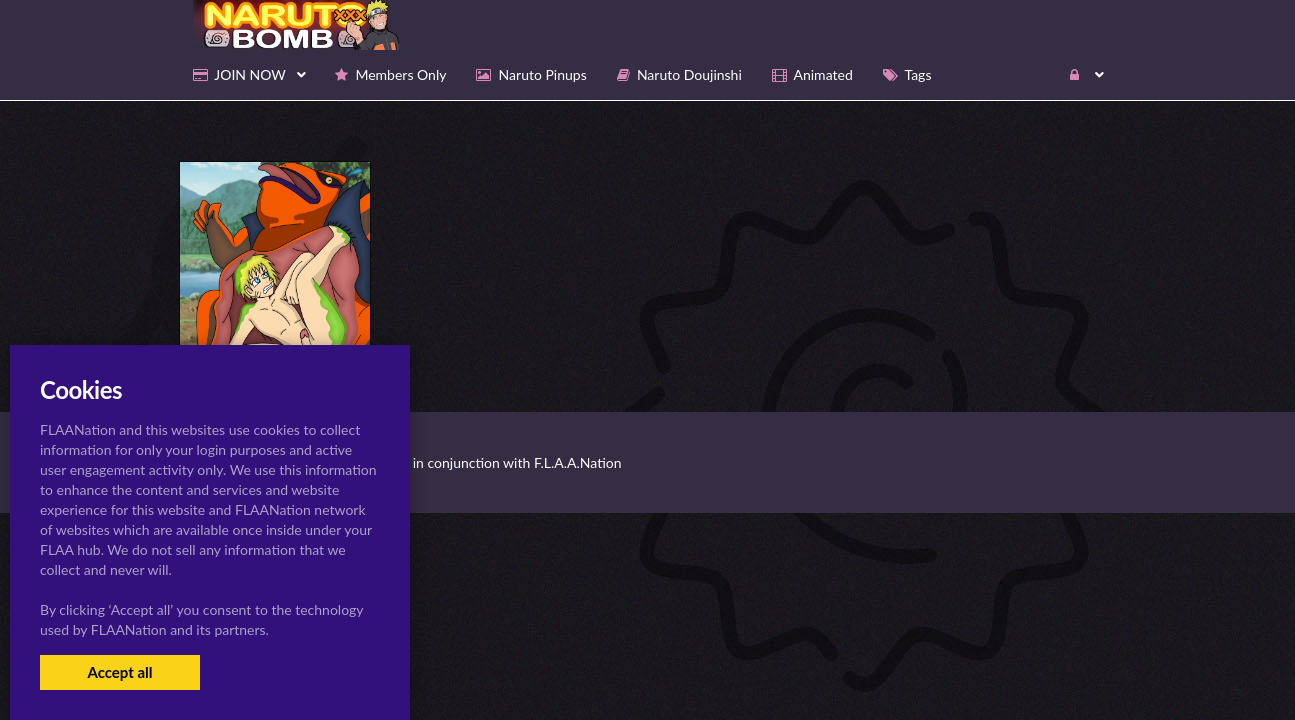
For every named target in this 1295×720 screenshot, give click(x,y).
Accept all (119, 672)
